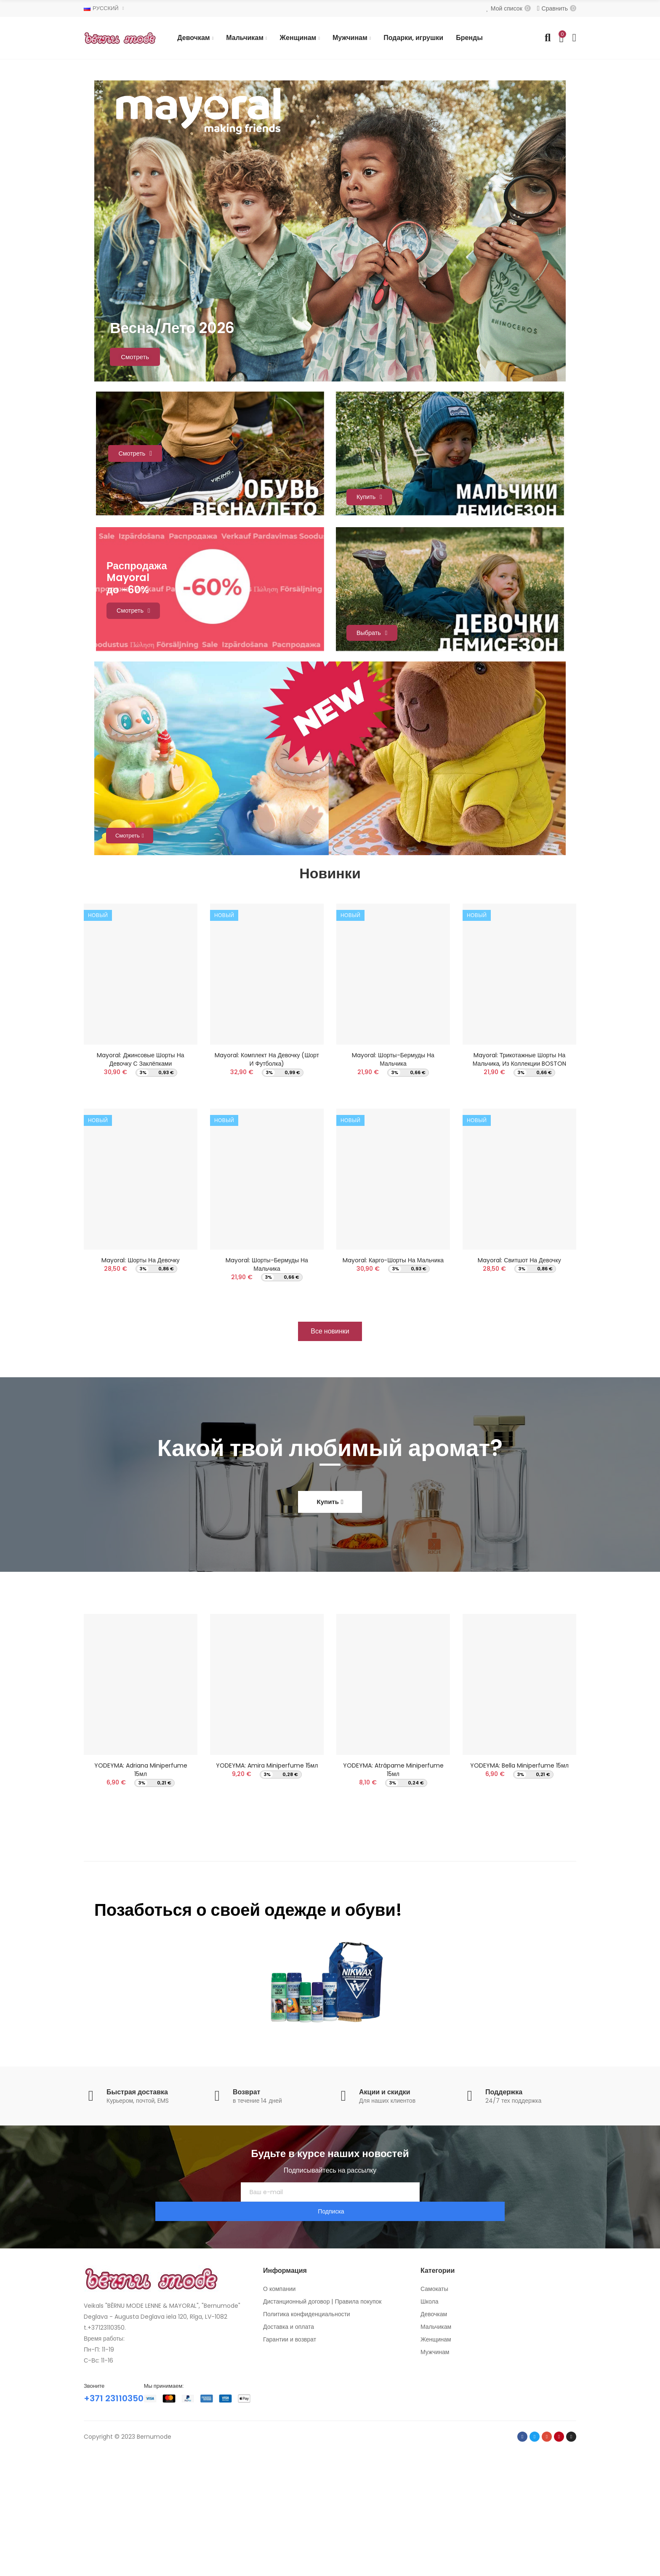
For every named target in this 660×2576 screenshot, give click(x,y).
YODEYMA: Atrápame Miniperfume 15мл (393, 1895)
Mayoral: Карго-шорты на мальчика (393, 1380)
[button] (330, 1457)
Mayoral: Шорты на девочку (140, 1380)
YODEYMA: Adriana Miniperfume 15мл (140, 1895)
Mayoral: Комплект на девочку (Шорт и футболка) (267, 1173)
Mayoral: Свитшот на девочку (519, 1380)
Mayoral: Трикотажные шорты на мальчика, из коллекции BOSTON (520, 1173)
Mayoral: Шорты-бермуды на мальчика (267, 1384)
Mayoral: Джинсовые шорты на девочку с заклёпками (140, 1173)
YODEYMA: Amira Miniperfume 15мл (267, 1891)
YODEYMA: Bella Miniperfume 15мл (519, 1891)
